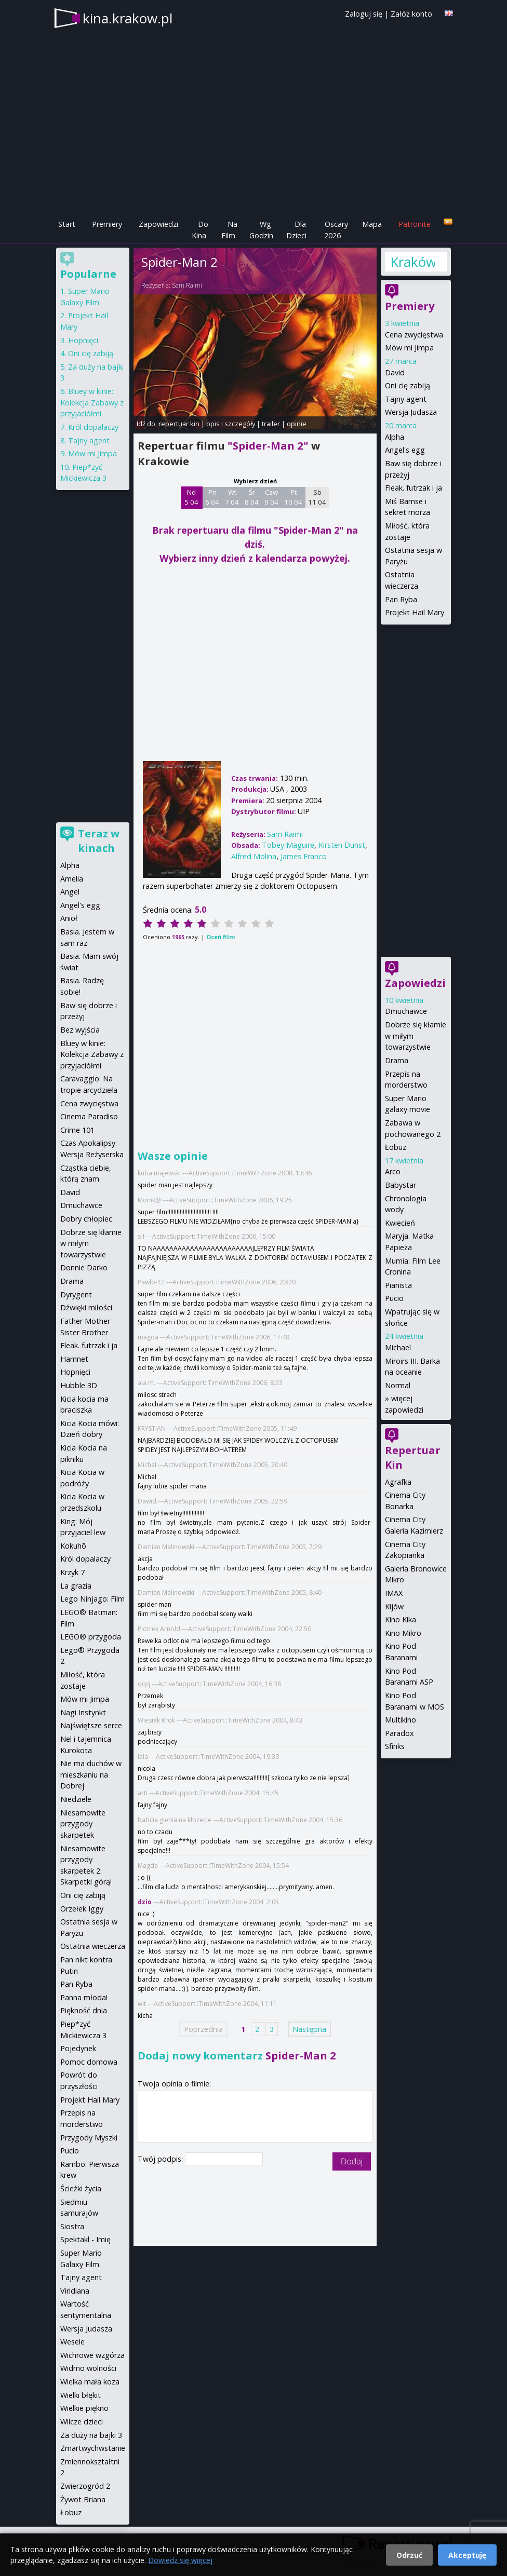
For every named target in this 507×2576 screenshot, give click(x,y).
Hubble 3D (78, 1385)
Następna (309, 2029)
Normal (397, 1385)
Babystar (400, 1185)
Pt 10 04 (293, 497)
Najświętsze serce (91, 1725)
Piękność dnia (83, 2010)
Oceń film (220, 937)
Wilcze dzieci (81, 2421)
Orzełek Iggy (81, 1909)
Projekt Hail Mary (414, 612)
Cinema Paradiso (89, 1116)
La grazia (75, 1586)
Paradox (399, 1733)
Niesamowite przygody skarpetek (82, 1824)
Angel (69, 892)
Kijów (394, 1606)
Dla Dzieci (296, 229)
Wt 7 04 (232, 497)
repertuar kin (178, 423)
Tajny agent (405, 399)
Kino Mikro (403, 1633)
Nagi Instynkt (83, 1712)
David (395, 372)
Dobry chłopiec (86, 1219)
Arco (393, 1171)
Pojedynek (78, 2048)
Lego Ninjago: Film (92, 1599)
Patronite (414, 224)
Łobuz (395, 1147)
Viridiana (74, 2291)
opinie (296, 423)
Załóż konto (411, 14)
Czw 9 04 (271, 497)
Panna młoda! (84, 1997)
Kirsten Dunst (341, 845)
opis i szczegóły (230, 423)
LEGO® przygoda (90, 1637)
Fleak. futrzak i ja (413, 488)
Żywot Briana (82, 2499)
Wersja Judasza (411, 412)
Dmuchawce (406, 1011)
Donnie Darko (84, 1267)
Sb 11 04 (317, 497)
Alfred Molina (253, 856)
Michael (398, 1347)
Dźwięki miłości (86, 1307)
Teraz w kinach (98, 840)
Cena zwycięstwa (414, 335)
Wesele (72, 2342)
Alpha (394, 437)
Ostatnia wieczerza (92, 1946)
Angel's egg (405, 450)
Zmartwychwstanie (92, 2448)
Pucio (394, 1298)
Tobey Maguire (288, 845)
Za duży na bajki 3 (91, 2435)
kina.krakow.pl (127, 18)
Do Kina (200, 229)
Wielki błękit (80, 2395)
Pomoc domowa (88, 2062)
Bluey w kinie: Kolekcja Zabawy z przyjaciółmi (92, 402)
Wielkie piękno (84, 2408)
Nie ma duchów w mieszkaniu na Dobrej (91, 1774)
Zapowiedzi (158, 224)
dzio (145, 1901)
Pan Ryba (401, 599)
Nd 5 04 (191, 497)
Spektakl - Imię (85, 2239)
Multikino (400, 1720)
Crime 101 (77, 1130)
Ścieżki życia (80, 2188)
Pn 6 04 (212, 497)
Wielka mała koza (89, 2382)
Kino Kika (400, 1619)
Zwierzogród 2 (85, 2486)
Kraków (412, 261)
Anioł (68, 918)
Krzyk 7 (72, 1572)
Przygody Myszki (88, 2138)
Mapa (372, 224)
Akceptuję (467, 2555)
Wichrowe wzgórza (92, 2355)
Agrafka (398, 1482)
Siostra (72, 2226)
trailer (271, 423)
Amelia (71, 879)
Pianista (398, 1285)
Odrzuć (409, 2555)
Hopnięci (83, 340)
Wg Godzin (261, 229)
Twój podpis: (161, 2159)
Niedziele (75, 1799)
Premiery (107, 224)
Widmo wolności (88, 2368)
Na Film (229, 229)
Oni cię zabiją (407, 385)
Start (66, 224)
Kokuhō (73, 1546)
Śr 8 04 (252, 497)
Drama (396, 1060)
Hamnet (74, 1359)
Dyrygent (76, 1294)
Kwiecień (400, 1223)
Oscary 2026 (336, 229)
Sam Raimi (187, 285)
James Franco (304, 856)
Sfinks (395, 1746)
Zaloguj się (363, 14)
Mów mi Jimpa (409, 347)
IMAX (394, 1593)
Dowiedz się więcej (180, 2560)
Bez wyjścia (80, 1030)
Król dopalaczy (93, 427)
